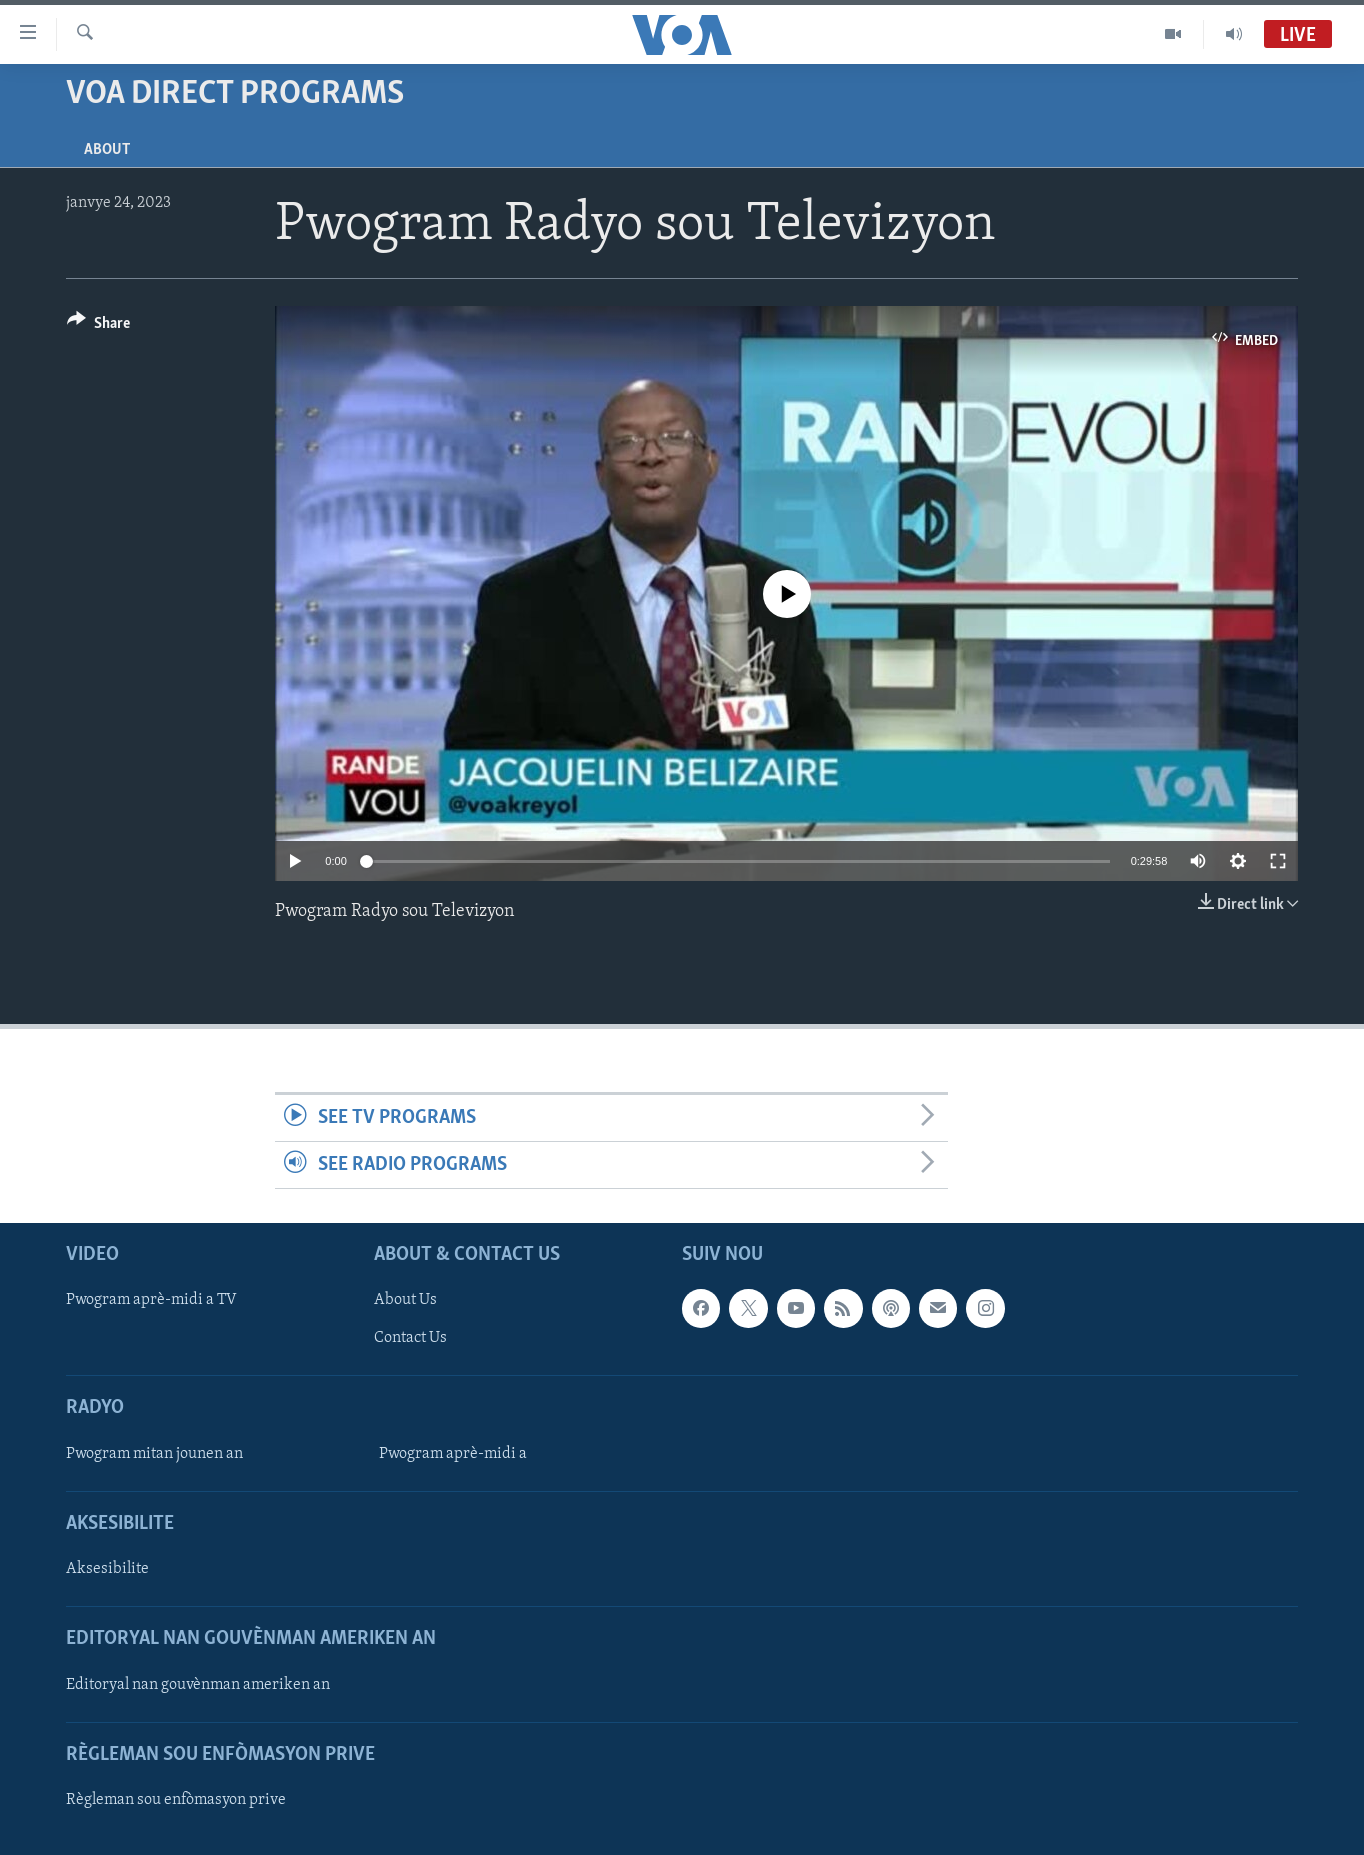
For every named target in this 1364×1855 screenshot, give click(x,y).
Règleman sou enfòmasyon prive (176, 1800)
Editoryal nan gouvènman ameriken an (198, 1685)
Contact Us (410, 1339)
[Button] (98, 326)
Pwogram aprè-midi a (453, 1454)
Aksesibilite (107, 1569)
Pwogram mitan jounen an (154, 1454)
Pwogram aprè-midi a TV (151, 1301)
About (107, 150)
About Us (405, 1301)
